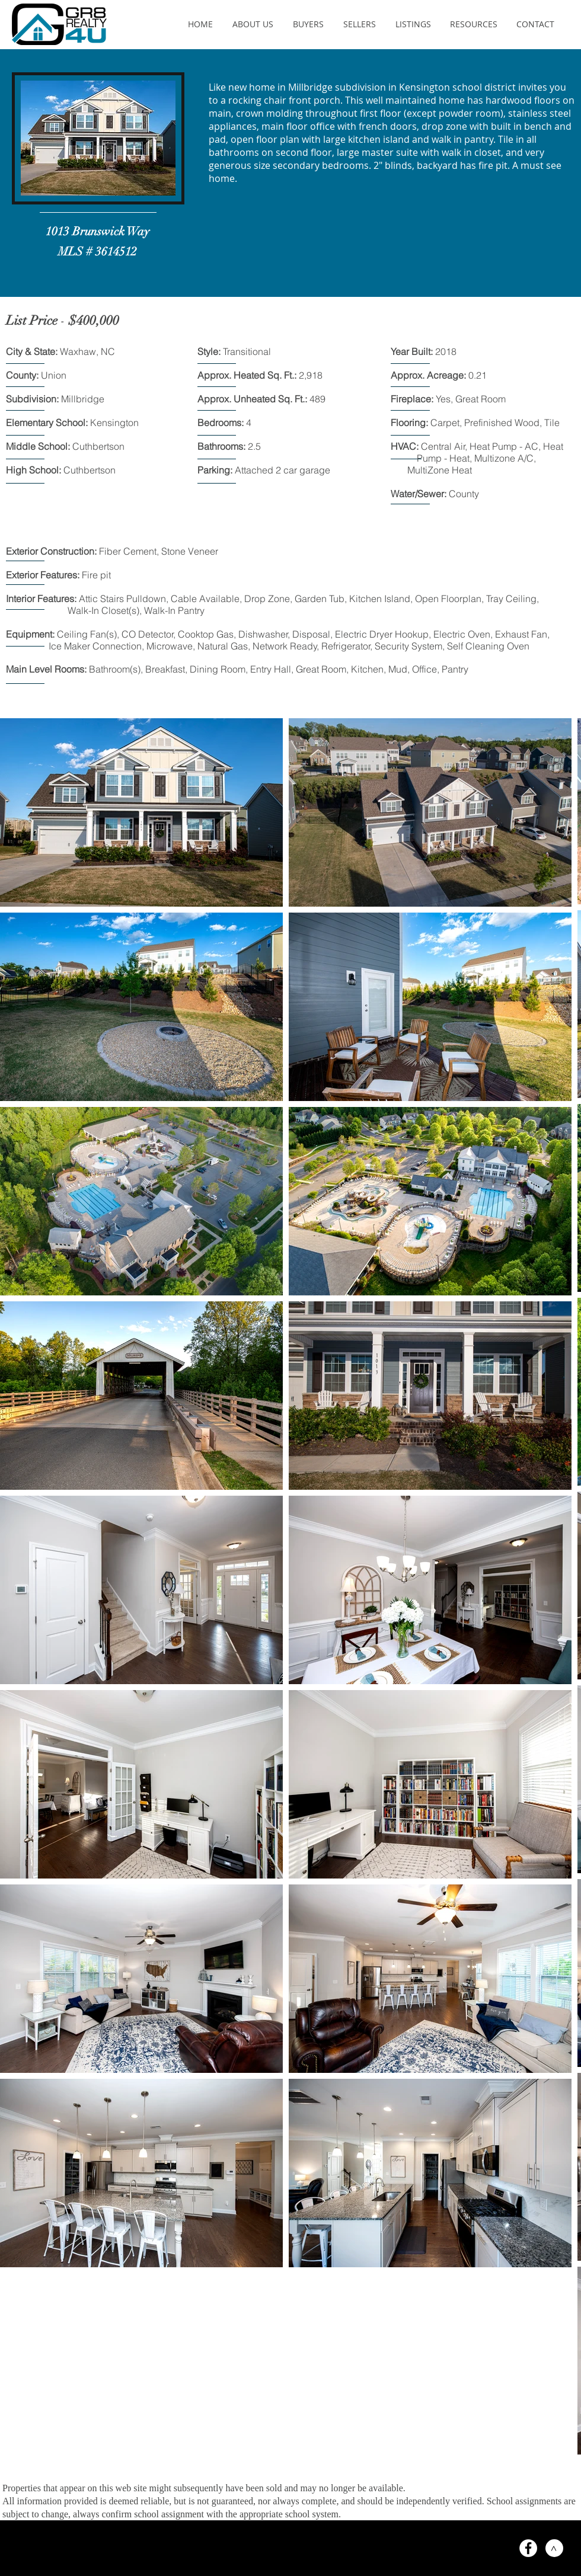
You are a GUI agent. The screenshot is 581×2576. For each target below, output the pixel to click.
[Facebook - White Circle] (528, 2548)
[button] (252, 24)
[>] (554, 2548)
